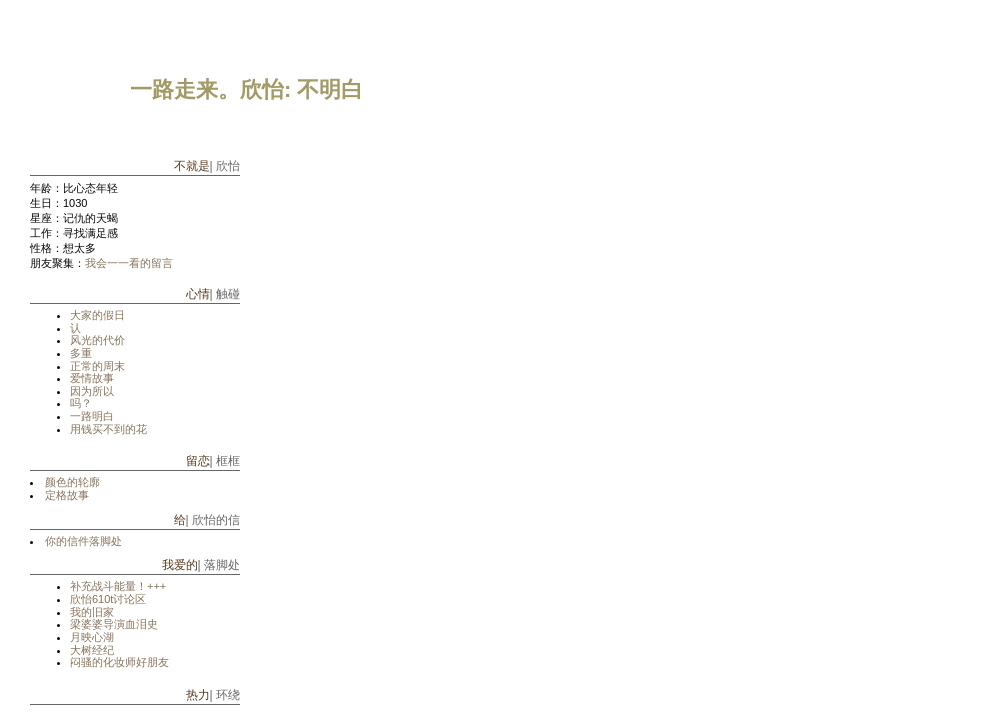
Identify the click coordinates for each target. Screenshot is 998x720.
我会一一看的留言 (129, 263)
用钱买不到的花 (108, 429)
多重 (81, 353)
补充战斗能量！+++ (118, 586)
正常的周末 (97, 366)
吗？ (81, 403)
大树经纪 (92, 650)
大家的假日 (97, 315)
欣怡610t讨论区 (108, 599)
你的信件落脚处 (83, 541)
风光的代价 (97, 340)
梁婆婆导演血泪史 (114, 624)
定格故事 (67, 495)
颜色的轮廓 (72, 482)
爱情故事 (92, 378)
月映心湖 (92, 637)
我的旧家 (92, 612)
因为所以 (92, 391)
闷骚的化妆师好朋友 (119, 662)
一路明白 (92, 416)
